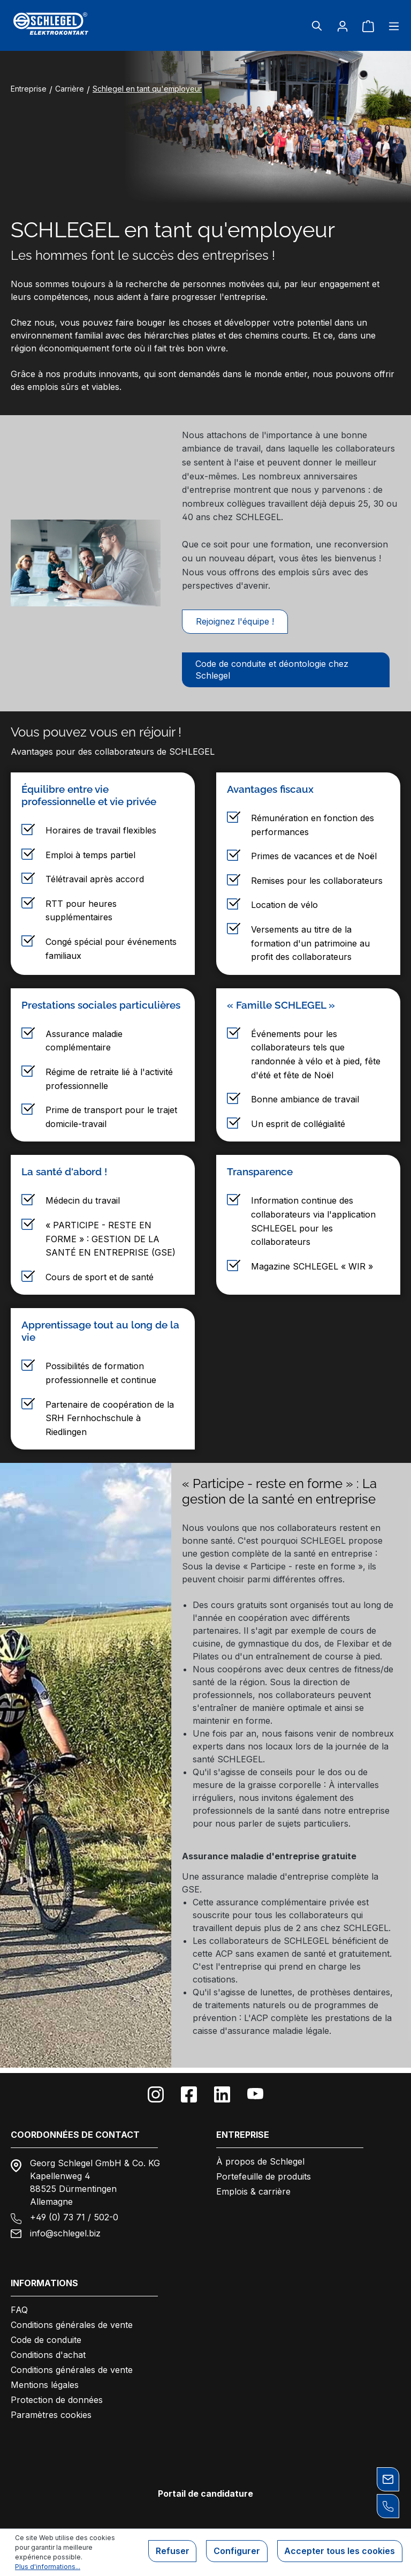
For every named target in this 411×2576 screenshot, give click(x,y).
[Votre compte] (342, 25)
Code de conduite (46, 2339)
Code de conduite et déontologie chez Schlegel (271, 674)
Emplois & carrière (253, 2191)
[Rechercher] (317, 25)
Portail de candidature (205, 2493)
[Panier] (368, 25)
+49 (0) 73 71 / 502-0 (74, 2217)
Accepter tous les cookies (338, 2552)
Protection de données (57, 2399)
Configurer (233, 2552)
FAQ (19, 2309)
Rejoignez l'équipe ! (235, 624)
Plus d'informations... (47, 2567)
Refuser (166, 2552)
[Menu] (390, 25)
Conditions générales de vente (72, 2324)
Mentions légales (45, 2384)
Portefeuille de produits (263, 2176)
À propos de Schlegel (260, 2161)
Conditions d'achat (48, 2354)
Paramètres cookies (51, 2414)
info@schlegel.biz (65, 2233)
